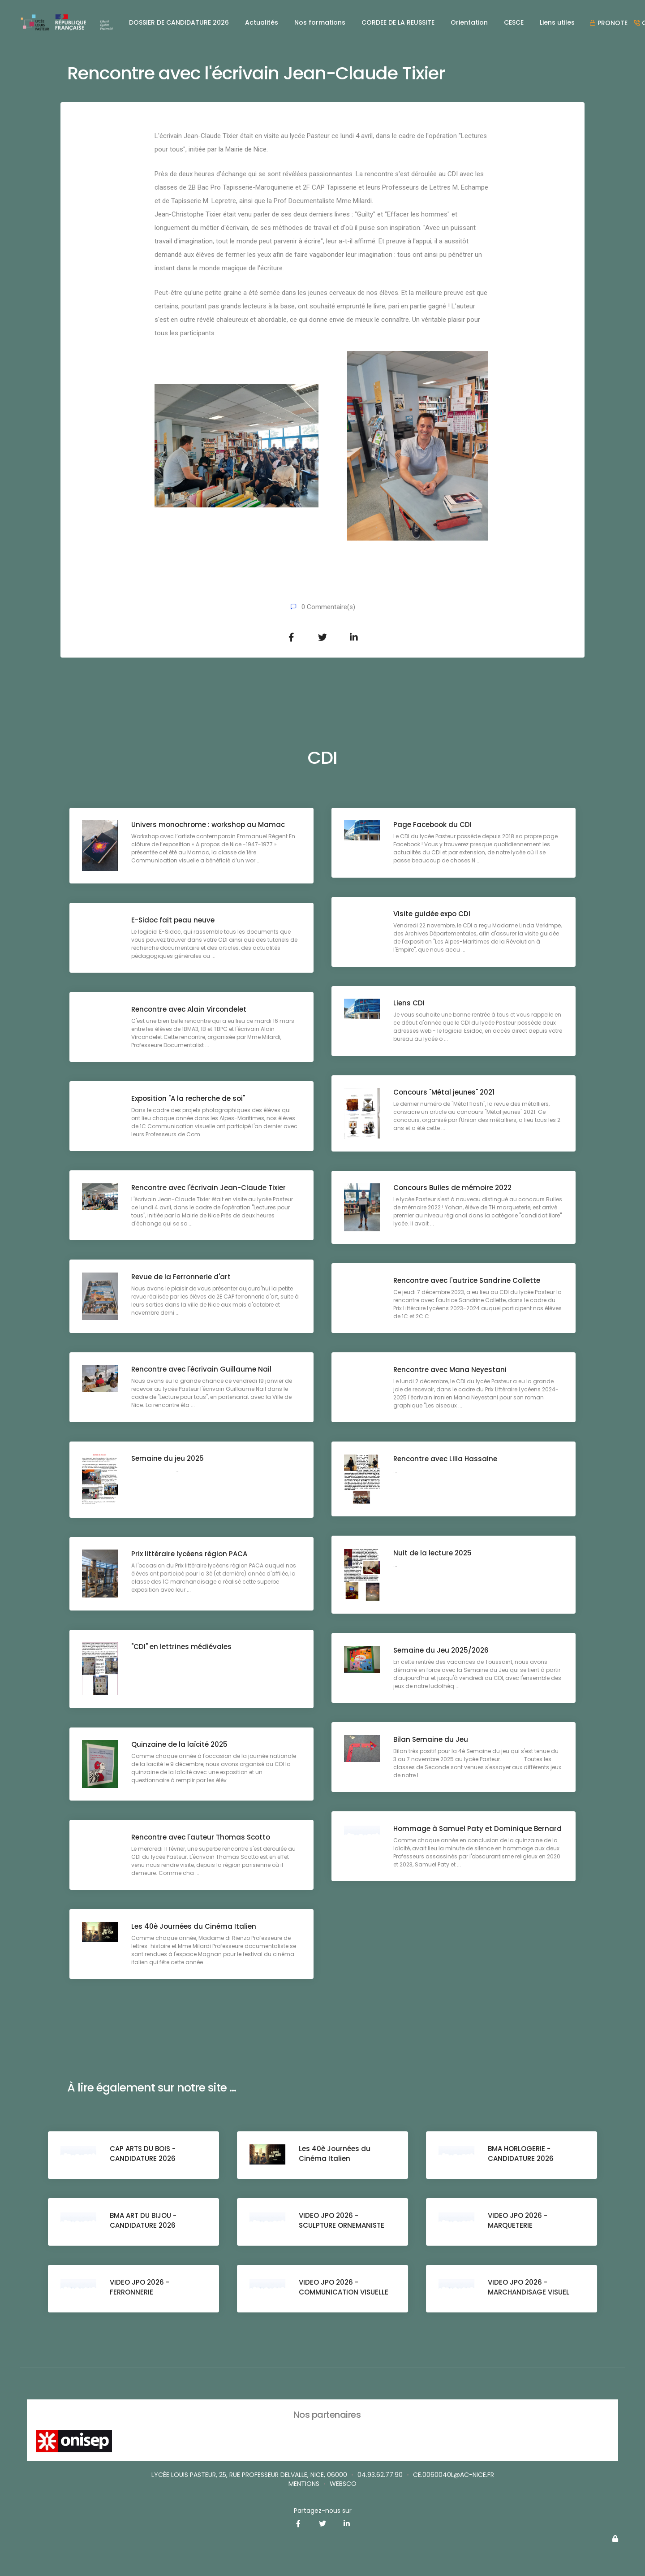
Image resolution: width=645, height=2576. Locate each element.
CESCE (514, 22)
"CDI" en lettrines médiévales (182, 1647)
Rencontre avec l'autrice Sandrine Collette (467, 1281)
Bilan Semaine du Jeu (431, 1740)
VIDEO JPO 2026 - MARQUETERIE (518, 2220)
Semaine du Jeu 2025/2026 (442, 1650)
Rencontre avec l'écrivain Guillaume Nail (202, 1370)
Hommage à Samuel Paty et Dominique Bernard (463, 1834)
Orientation (469, 22)
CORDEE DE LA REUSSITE (397, 22)
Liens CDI (410, 1004)
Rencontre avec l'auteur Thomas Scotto (201, 1837)
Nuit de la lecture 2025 (433, 1553)
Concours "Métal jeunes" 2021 (444, 1093)
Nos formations (319, 22)
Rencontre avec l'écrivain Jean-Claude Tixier (209, 1188)
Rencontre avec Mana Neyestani (450, 1370)
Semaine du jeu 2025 (168, 1459)
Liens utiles (557, 22)
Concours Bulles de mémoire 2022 (453, 1188)
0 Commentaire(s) (328, 607)
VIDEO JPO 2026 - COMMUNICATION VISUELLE (344, 2287)
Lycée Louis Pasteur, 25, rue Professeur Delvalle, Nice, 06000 (249, 2474)
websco (343, 2483)
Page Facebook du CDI (433, 825)
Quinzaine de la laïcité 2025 (180, 1745)
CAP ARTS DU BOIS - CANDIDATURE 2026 (143, 2154)
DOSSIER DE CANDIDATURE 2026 (179, 22)
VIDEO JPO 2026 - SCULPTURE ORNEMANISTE (342, 2220)
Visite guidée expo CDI (432, 914)
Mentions (303, 2483)
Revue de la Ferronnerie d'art (182, 1277)
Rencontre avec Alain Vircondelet (189, 1009)
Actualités (261, 22)
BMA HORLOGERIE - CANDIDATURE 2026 (522, 2154)
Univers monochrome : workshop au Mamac (209, 825)
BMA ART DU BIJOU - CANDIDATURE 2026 (144, 2220)
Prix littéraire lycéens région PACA (190, 1554)
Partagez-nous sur (323, 2510)
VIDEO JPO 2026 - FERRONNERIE (140, 2287)
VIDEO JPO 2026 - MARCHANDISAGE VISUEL (529, 2287)
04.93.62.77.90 (380, 2474)
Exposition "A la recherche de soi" (189, 1099)
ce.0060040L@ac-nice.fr (453, 2474)
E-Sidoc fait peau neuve (173, 920)
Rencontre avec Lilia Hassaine (446, 1459)
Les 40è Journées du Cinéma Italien (194, 1926)
